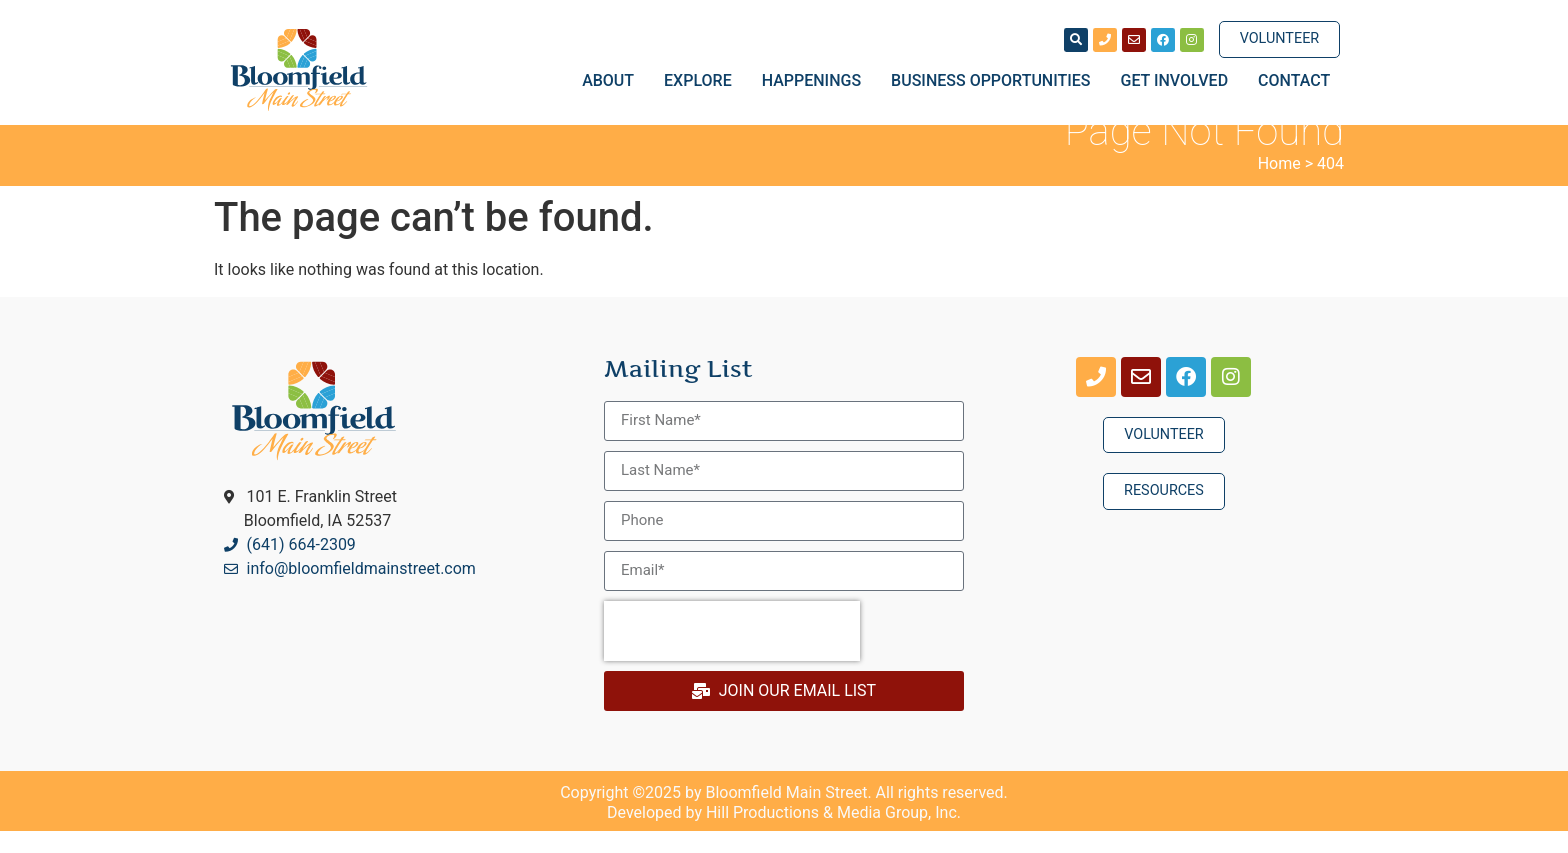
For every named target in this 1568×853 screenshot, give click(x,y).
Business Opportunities (995, 81)
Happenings (816, 81)
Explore (703, 81)
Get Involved (1180, 81)
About (613, 81)
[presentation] (732, 653)
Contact (1294, 80)
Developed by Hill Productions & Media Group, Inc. (784, 834)
